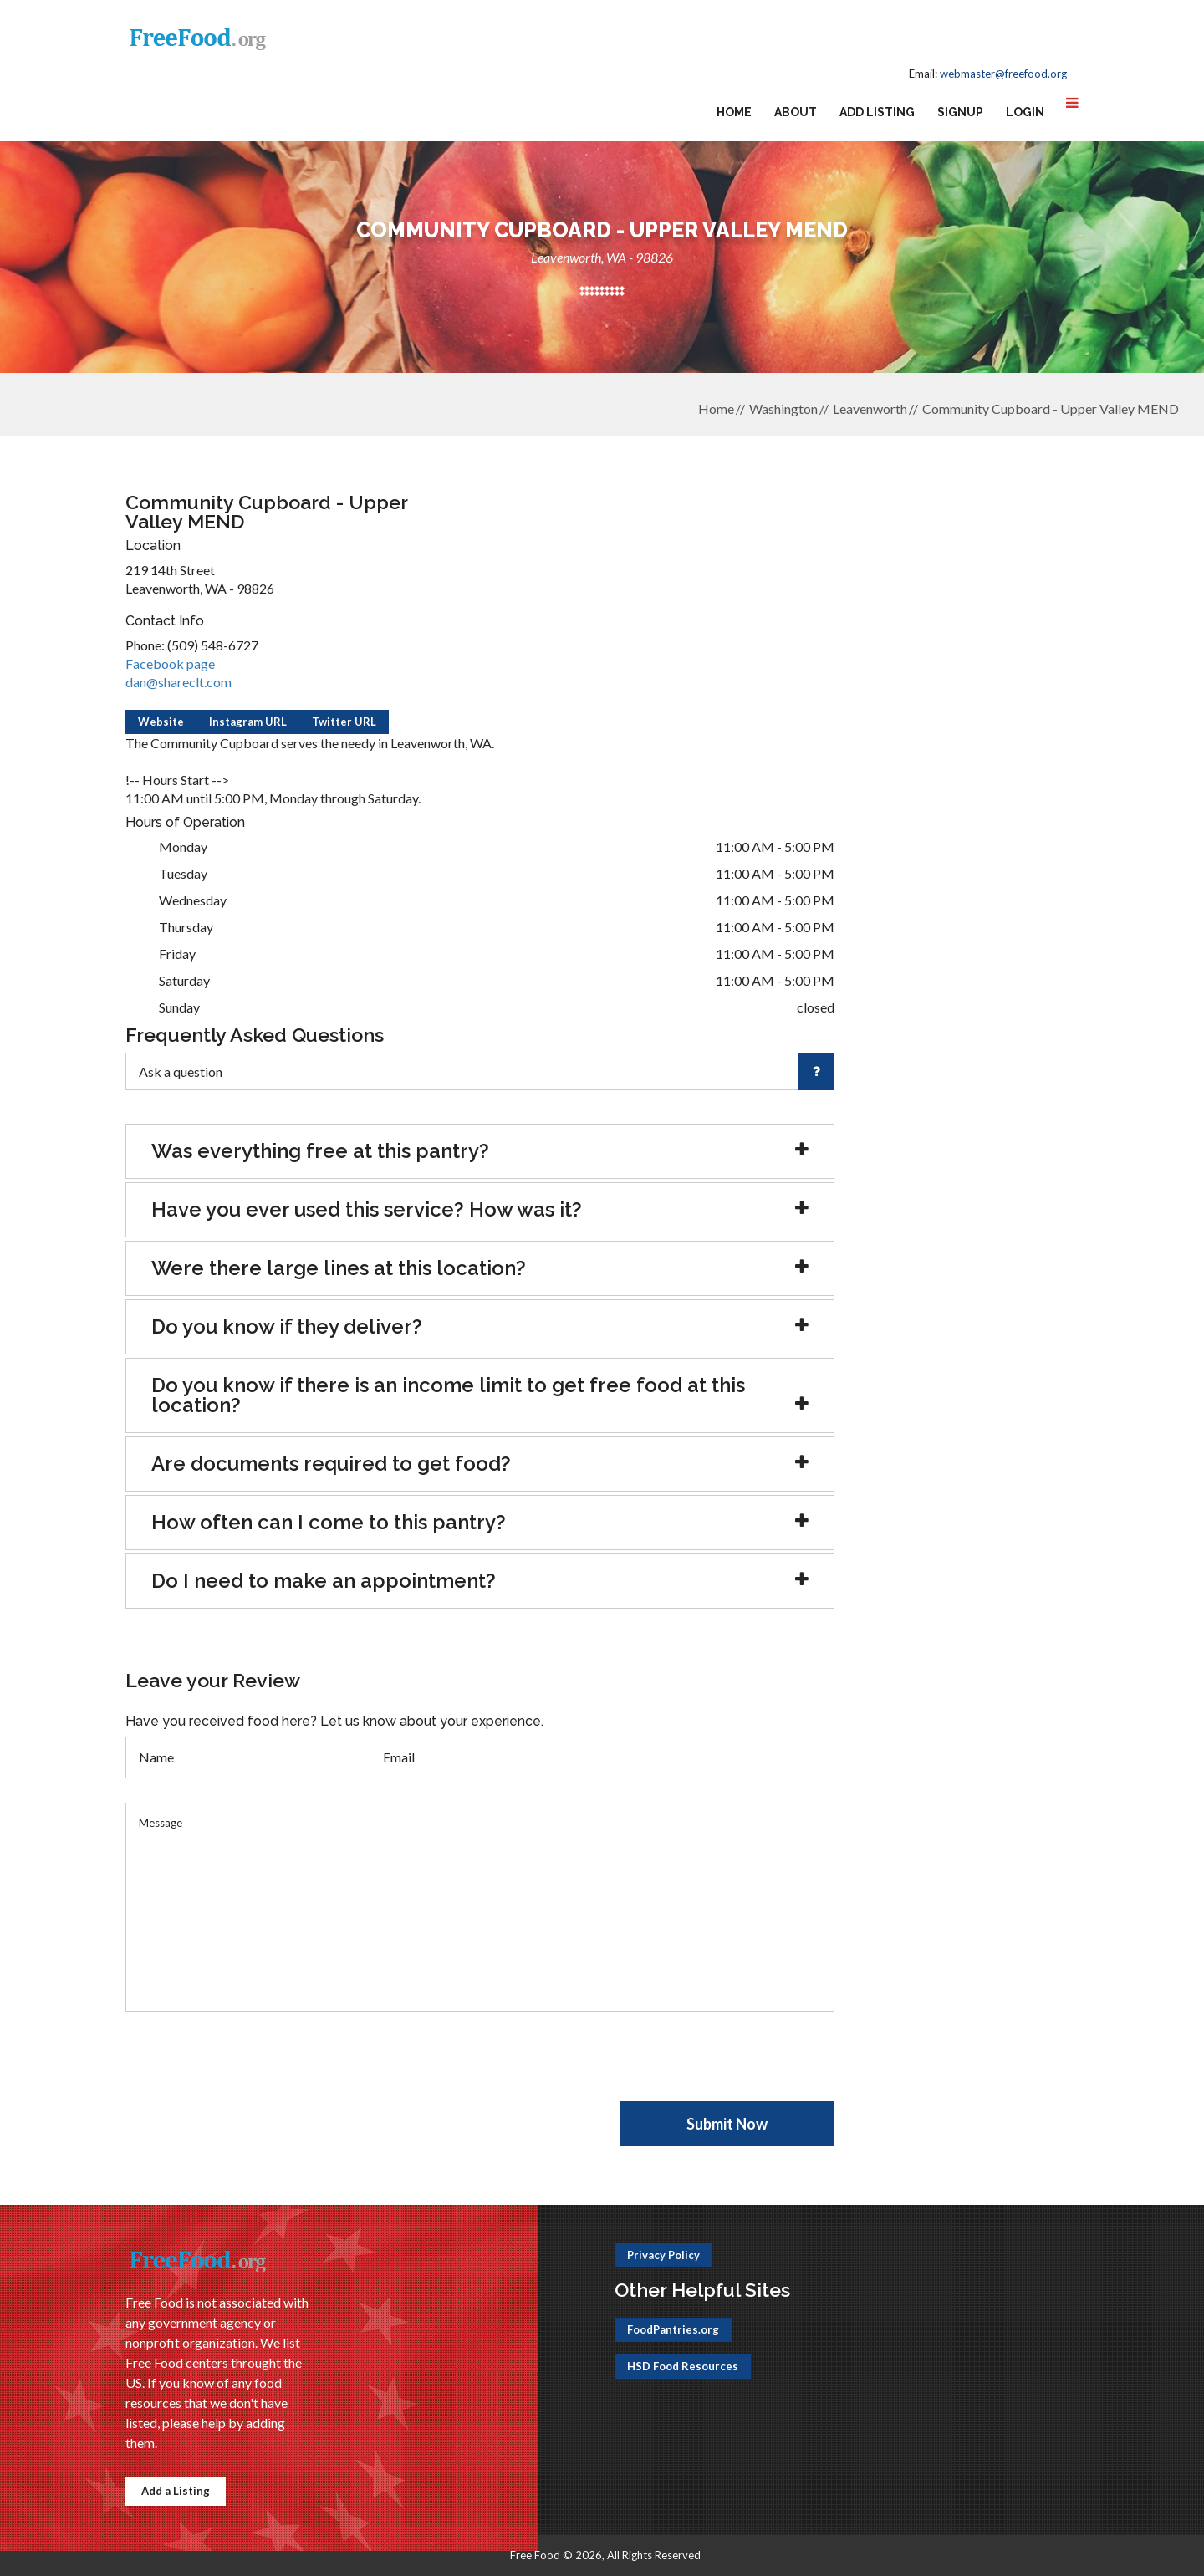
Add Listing (877, 112)
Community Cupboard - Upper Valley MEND (1050, 408)
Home (734, 112)
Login (1025, 112)
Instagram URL (248, 721)
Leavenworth (870, 408)
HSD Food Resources (682, 2366)
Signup (960, 112)
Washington (783, 408)
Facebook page (170, 663)
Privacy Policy (663, 2255)
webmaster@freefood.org (1003, 73)
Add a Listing (175, 2490)
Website (161, 721)
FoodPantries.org (673, 2329)
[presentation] (252, 2068)
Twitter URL (344, 721)
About (795, 112)
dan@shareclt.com (178, 682)
